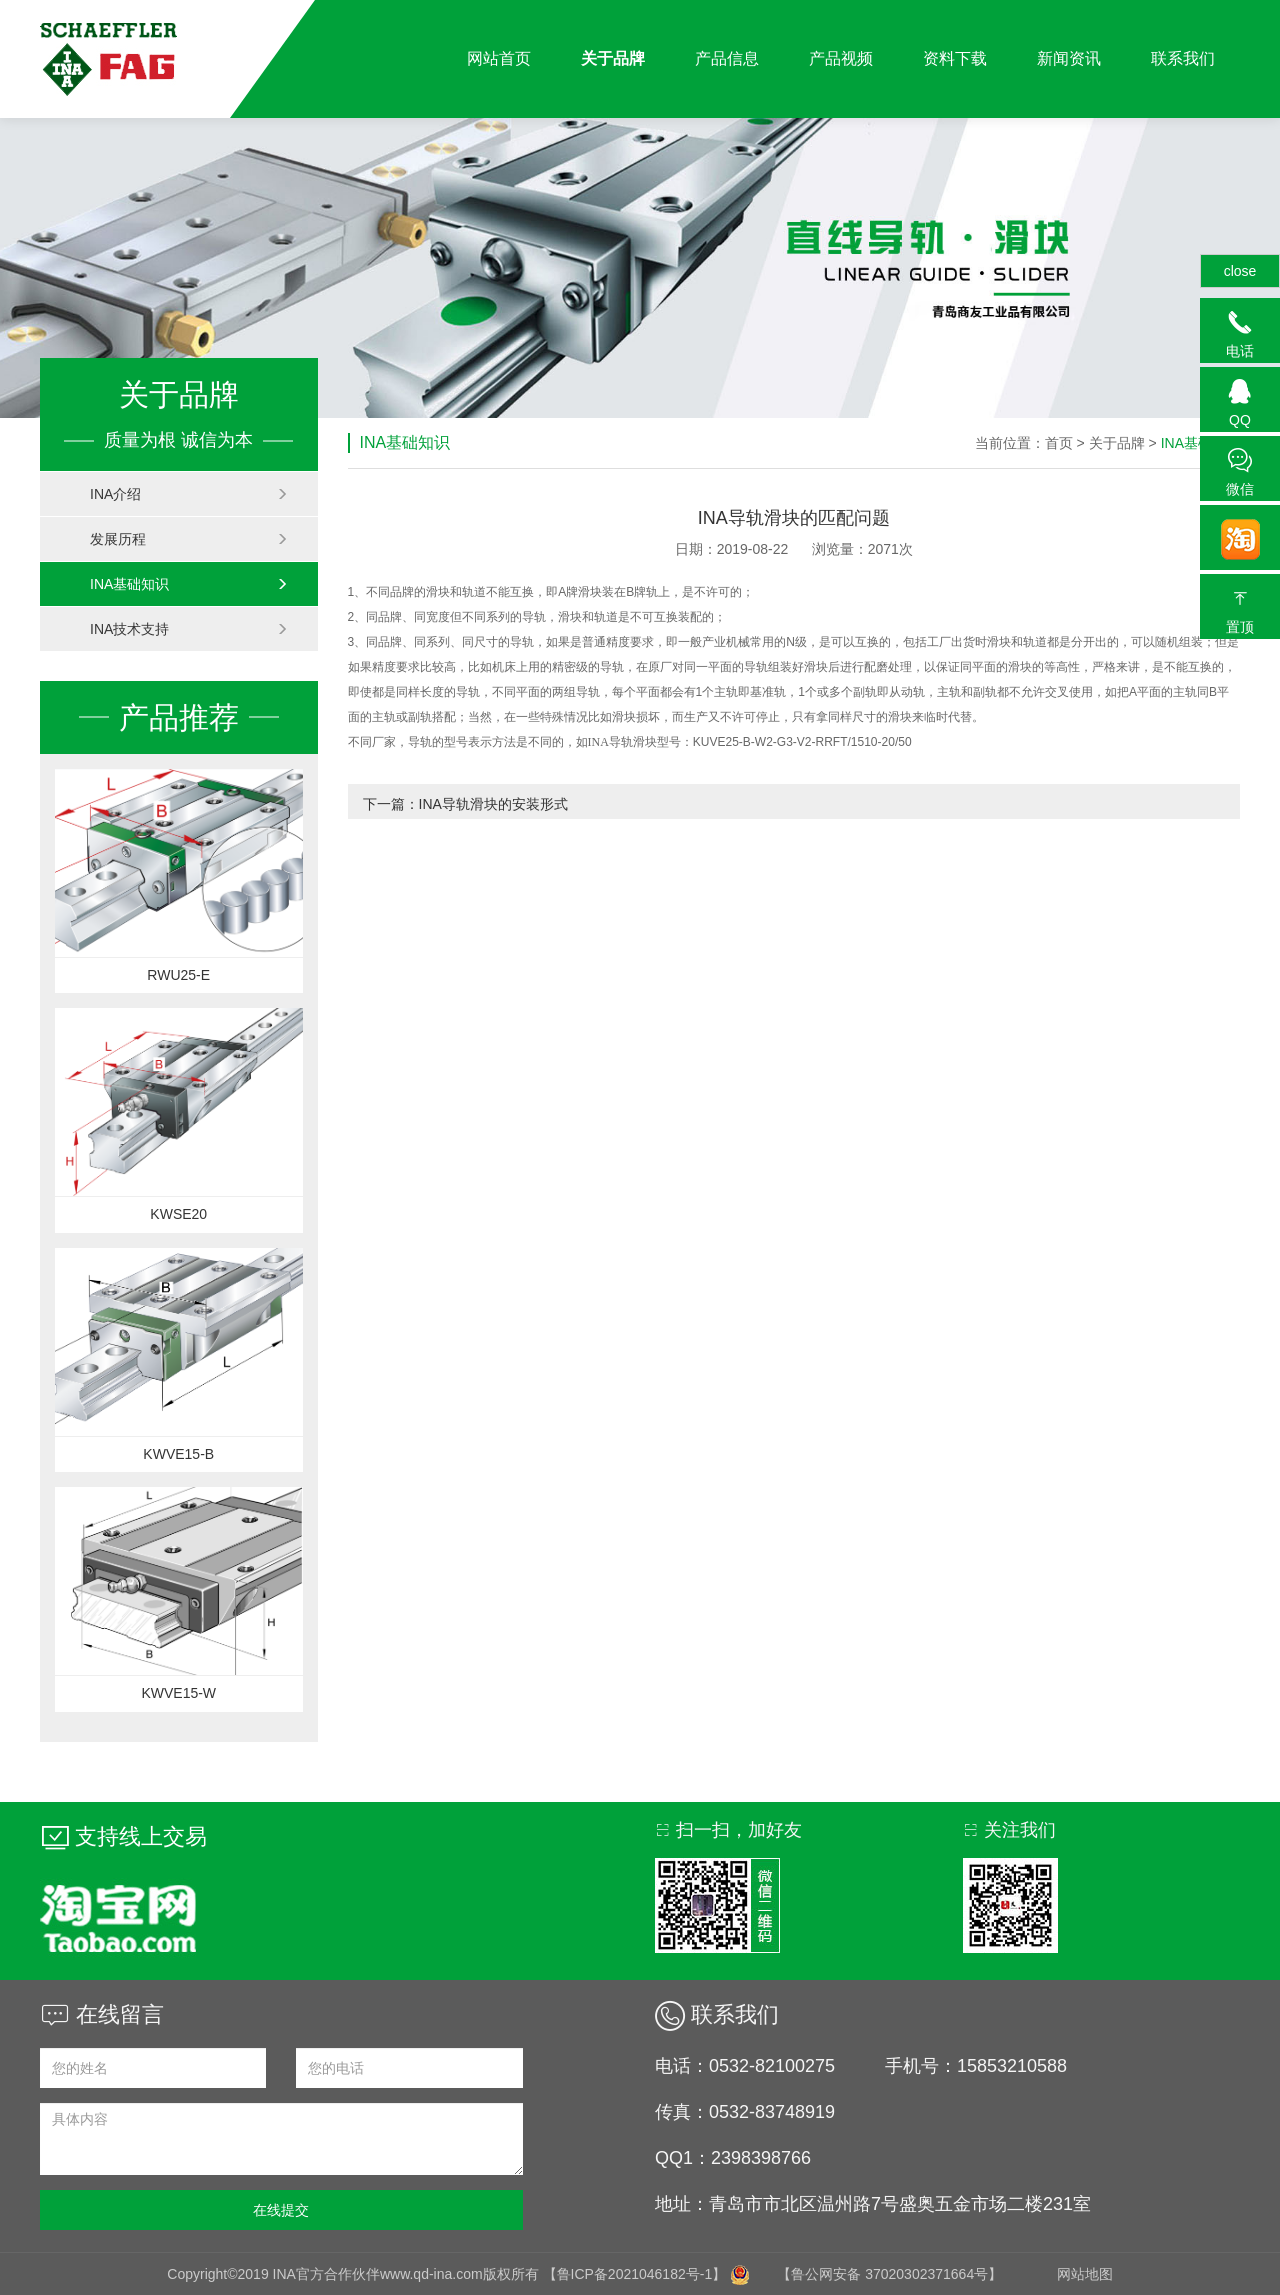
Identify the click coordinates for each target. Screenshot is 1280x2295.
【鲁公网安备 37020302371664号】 (889, 2274)
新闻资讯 (1069, 58)
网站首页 (499, 58)
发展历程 (189, 539)
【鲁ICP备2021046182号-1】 (635, 2274)
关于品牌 (613, 58)
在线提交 (281, 2210)
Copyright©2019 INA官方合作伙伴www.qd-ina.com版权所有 (354, 2274)
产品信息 (727, 58)
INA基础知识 (189, 584)
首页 (1059, 443)
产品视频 (841, 58)
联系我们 (1183, 58)
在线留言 (102, 2014)
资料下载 (955, 58)
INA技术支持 (189, 629)
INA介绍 (189, 494)
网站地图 (1085, 2274)
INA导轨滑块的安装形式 (493, 804)
